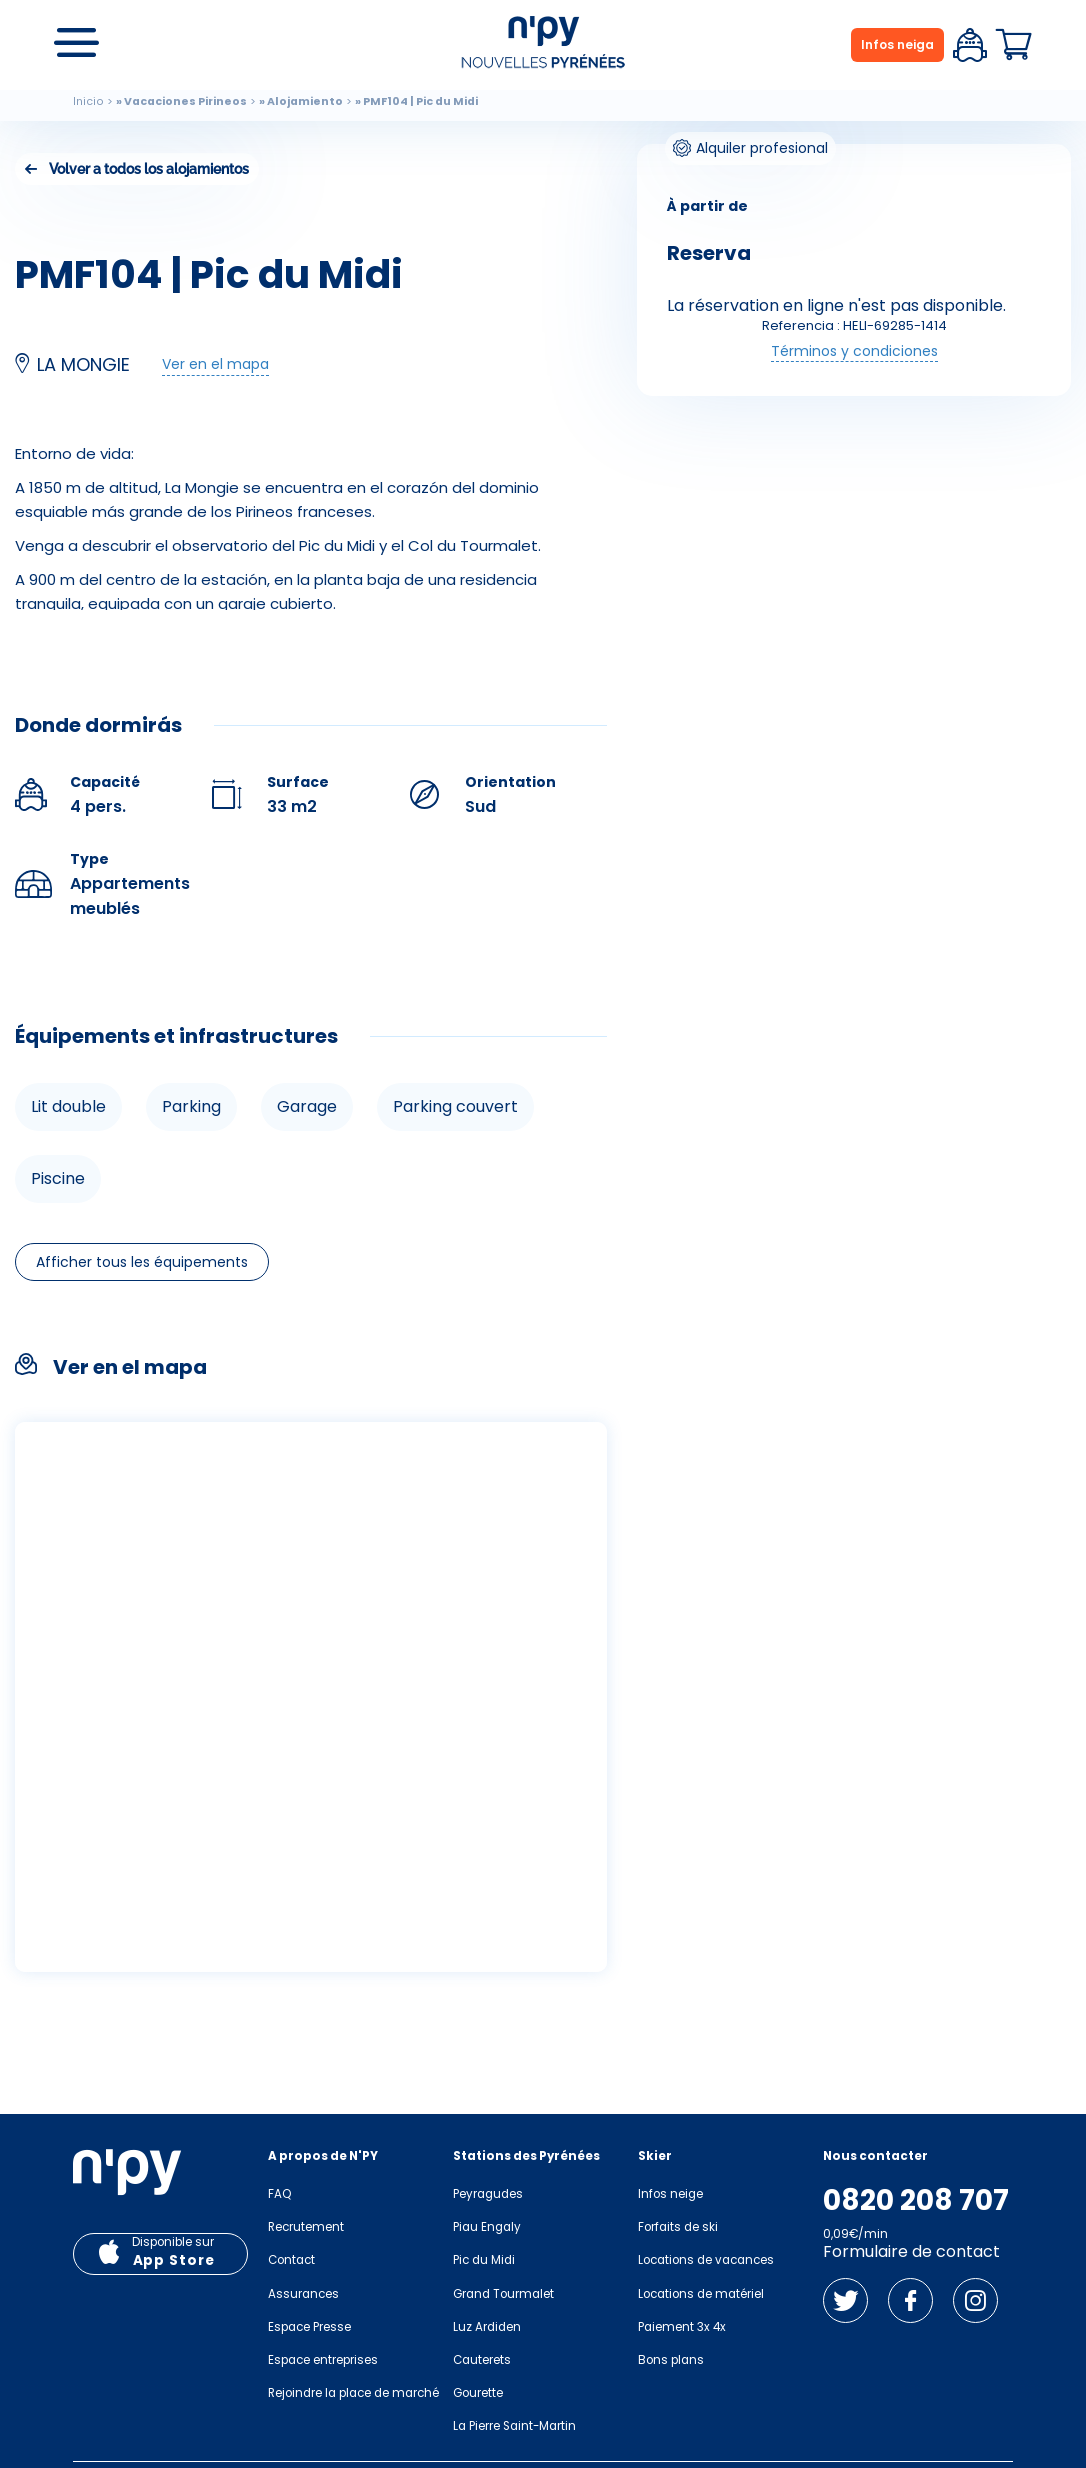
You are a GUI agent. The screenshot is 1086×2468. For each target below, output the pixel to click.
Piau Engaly (487, 2227)
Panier (1014, 45)
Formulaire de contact (911, 2251)
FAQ (279, 2194)
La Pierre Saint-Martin (514, 2426)
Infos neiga (897, 44)
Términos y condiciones (854, 351)
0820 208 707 (916, 2201)
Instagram (975, 2300)
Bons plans (671, 2360)
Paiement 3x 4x (682, 2327)
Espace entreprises (323, 2360)
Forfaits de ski (678, 2227)
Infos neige (670, 2194)
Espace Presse (309, 2327)
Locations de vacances (706, 2260)
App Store (174, 2260)
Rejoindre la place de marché (353, 2393)
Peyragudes (488, 2194)
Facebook (910, 2300)
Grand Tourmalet (503, 2294)
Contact (291, 2260)
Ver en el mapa (215, 364)
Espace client (970, 45)
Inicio (88, 101)
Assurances (303, 2294)
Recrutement (306, 2227)
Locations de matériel (701, 2294)
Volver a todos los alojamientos (149, 169)
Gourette (478, 2393)
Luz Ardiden (487, 2327)
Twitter (845, 2300)
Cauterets (482, 2360)
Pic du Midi (484, 2260)
